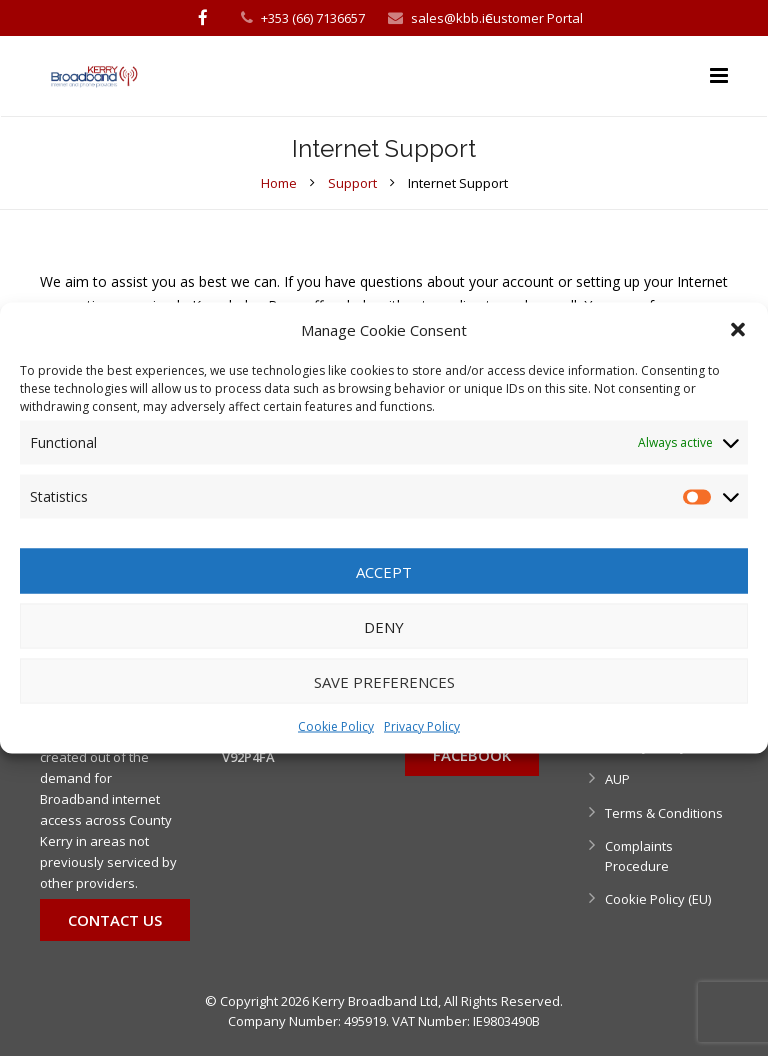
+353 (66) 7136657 (313, 18)
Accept (384, 571)
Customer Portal (534, 18)
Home (279, 183)
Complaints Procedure (639, 856)
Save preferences (384, 681)
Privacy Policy (422, 726)
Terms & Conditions (664, 813)
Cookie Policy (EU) (658, 899)
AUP (617, 779)
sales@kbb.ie (452, 18)
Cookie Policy (336, 726)
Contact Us (115, 920)
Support (352, 183)
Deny (384, 626)
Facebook (472, 755)
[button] (738, 330)
